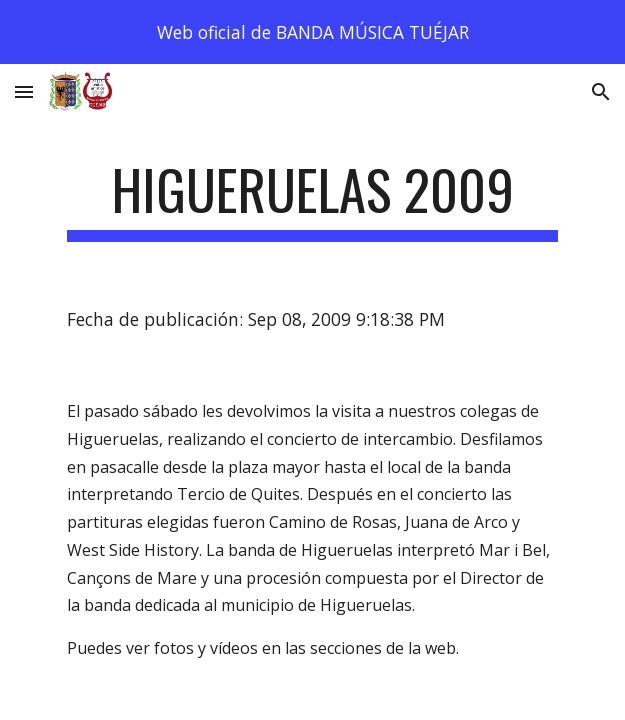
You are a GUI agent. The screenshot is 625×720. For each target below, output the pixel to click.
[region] (312, 32)
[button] (24, 91)
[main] (312, 199)
